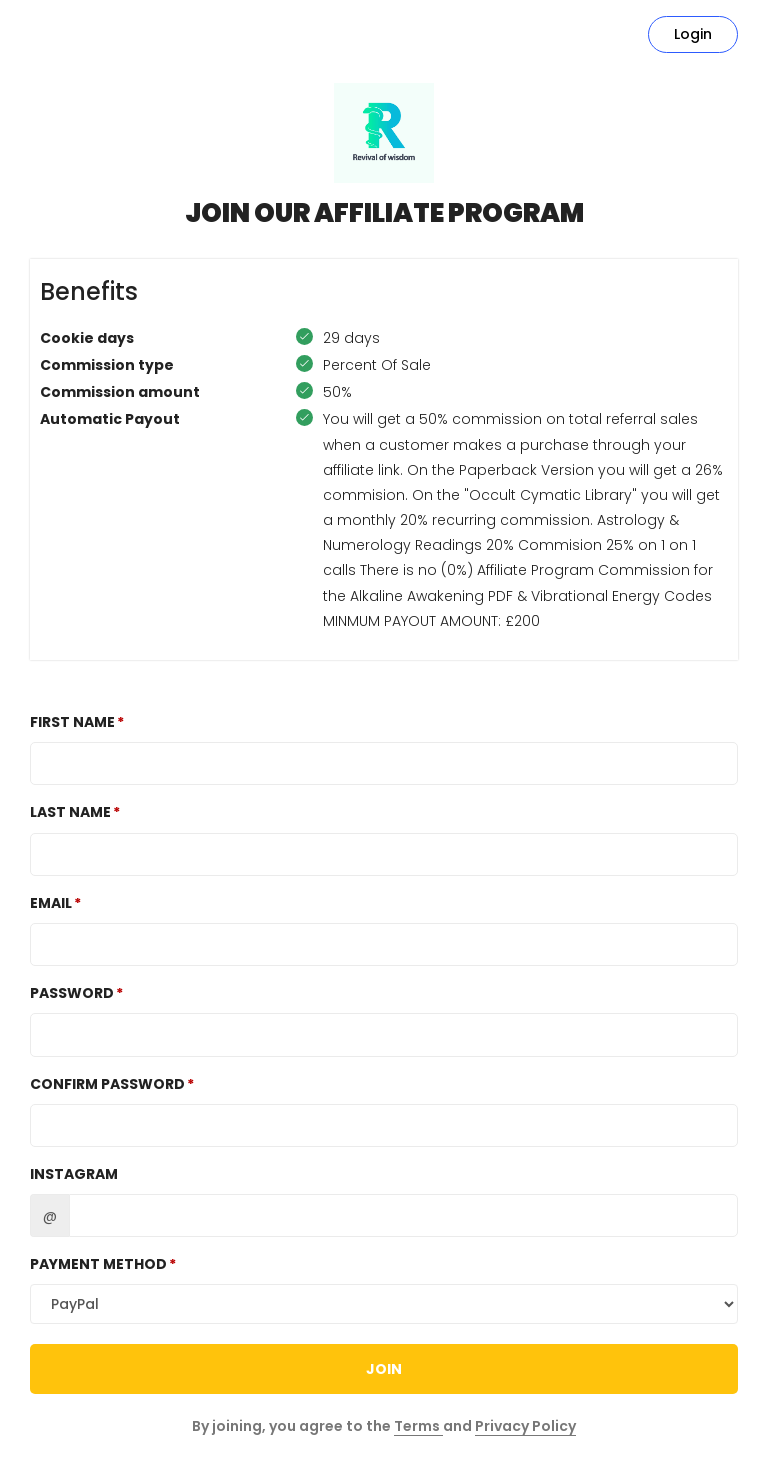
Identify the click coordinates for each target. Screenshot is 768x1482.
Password (72, 993)
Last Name (70, 812)
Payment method (98, 1264)
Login (693, 34)
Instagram (74, 1174)
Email (51, 903)
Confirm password (107, 1084)
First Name (72, 722)
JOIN (384, 1369)
